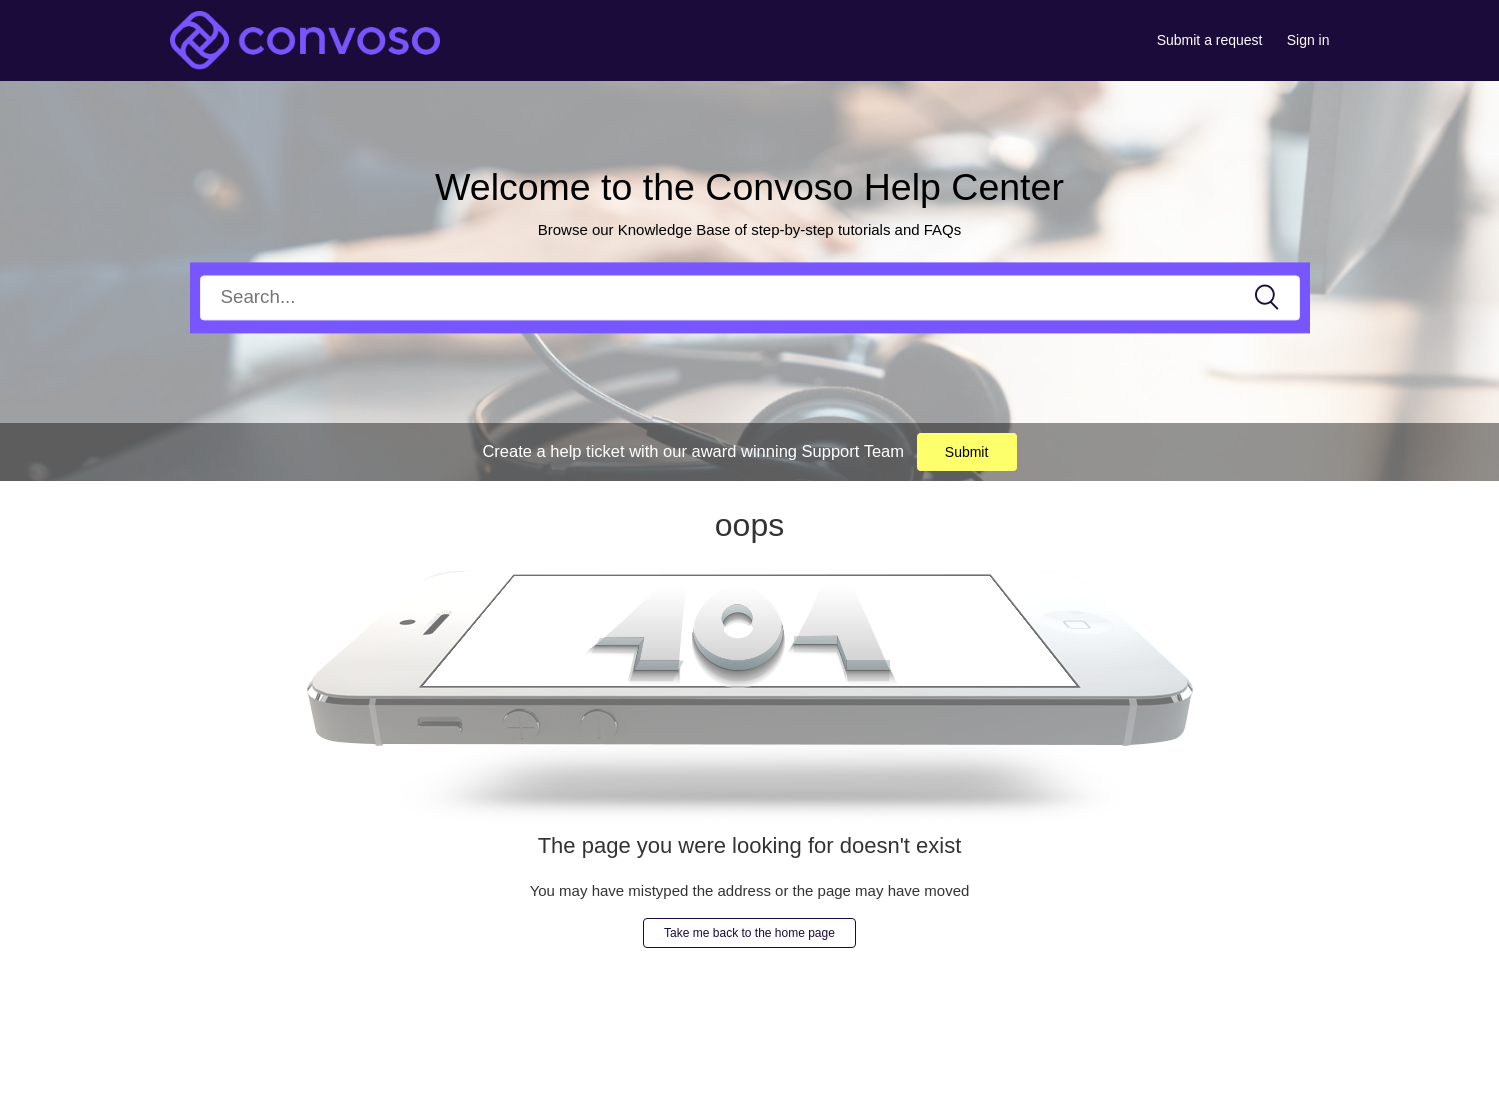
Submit (967, 452)
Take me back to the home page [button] (749, 933)
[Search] (750, 297)
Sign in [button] (1308, 40)
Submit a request (1210, 40)
